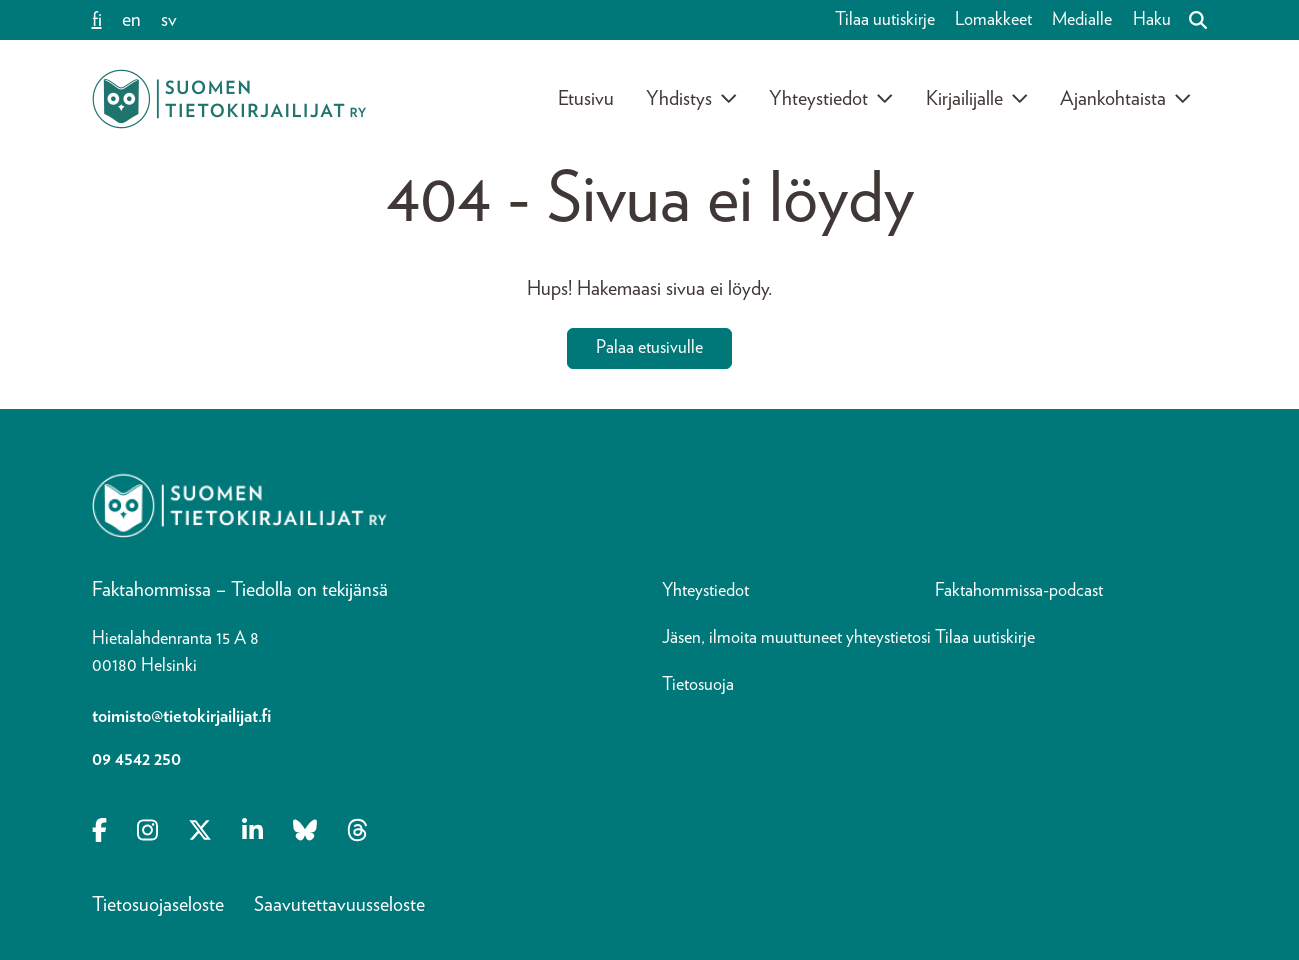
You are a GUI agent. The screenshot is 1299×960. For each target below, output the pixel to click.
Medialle (1082, 20)
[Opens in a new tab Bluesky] (305, 832)
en (131, 20)
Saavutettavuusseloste (339, 905)
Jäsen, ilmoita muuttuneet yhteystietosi (796, 638)
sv (169, 20)
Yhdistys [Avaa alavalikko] (692, 99)
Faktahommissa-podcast (1019, 591)
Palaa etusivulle (649, 348)
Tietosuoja (698, 685)
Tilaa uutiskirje (885, 20)
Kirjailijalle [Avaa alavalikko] (977, 99)
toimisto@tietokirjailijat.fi (181, 717)
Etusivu (586, 99)
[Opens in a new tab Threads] (357, 832)
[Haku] (1190, 20)
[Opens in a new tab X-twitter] (200, 832)
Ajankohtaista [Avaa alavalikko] (1126, 99)
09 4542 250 (136, 760)
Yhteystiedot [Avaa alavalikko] (831, 99)
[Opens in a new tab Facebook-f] (99, 832)
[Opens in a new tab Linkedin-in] (252, 832)
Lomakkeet (993, 20)
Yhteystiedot (705, 591)
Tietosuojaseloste (158, 905)
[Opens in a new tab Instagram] (147, 832)
